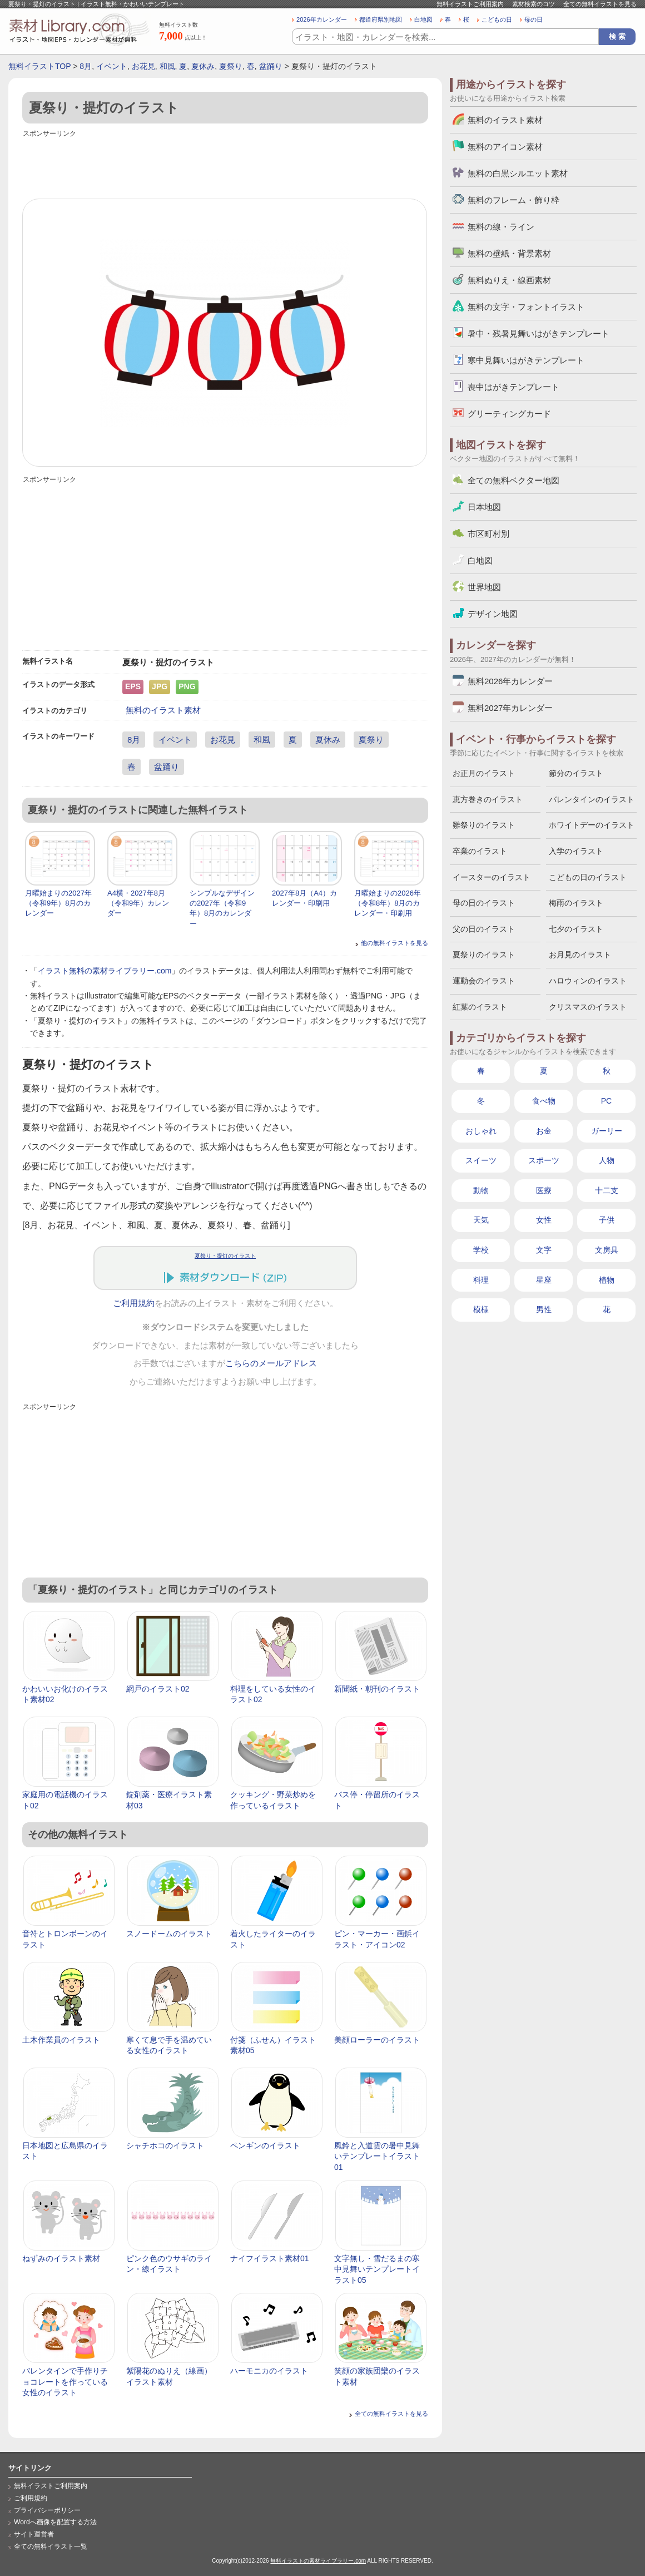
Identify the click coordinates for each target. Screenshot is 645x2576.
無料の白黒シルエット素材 (518, 173)
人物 (606, 1160)
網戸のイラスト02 (158, 1688)
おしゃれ (481, 1130)
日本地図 (484, 507)
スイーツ (481, 1160)
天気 (481, 1219)
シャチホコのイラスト (165, 2145)
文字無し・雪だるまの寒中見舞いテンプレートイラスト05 (377, 2269)
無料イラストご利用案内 (470, 4)
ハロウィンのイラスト (588, 980)
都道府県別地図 (380, 19)
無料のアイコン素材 (505, 146)
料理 (481, 1279)
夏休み (203, 66)
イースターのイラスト (491, 877)
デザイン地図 (493, 614)
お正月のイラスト (484, 773)
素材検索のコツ (533, 4)
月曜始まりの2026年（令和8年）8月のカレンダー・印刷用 (387, 903)
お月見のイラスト (580, 954)
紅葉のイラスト (480, 1006)
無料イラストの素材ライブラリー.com (318, 2561)
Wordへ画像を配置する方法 (55, 2522)
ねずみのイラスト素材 (61, 2258)
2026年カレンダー (321, 19)
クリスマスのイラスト (588, 1006)
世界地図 (484, 587)
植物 (606, 1279)
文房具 (606, 1249)
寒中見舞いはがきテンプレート (526, 360)
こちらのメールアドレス (271, 1363)
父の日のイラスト (484, 928)
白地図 (423, 19)
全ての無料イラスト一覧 (50, 2546)
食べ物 (543, 1100)
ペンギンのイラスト (265, 2145)
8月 (86, 66)
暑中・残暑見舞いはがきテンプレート (538, 333)
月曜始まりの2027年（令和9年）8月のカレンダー (58, 903)
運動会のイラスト (484, 980)
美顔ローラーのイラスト (377, 2039)
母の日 (533, 19)
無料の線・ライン (501, 226)
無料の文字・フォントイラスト (526, 307)
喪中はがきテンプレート (513, 387)
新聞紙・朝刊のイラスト (377, 1688)
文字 (544, 1249)
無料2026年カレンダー (510, 681)
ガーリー (606, 1130)
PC (606, 1100)
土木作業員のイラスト (61, 2039)
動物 (481, 1190)
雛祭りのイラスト (484, 824)
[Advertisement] (225, 165)
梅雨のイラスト (576, 902)
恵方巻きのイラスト (488, 799)
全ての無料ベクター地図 (513, 480)
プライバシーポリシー (47, 2510)
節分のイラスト (576, 773)
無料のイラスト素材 (163, 710)
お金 (544, 1130)
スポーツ (543, 1160)
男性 (544, 1309)
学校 (481, 1249)
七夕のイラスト (576, 928)
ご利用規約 (134, 1303)
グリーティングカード (509, 413)
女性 (544, 1219)
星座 (544, 1279)
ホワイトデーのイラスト (591, 824)
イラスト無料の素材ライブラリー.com (104, 970)
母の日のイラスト (484, 902)
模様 (481, 1309)
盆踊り (270, 66)
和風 (167, 66)
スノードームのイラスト (169, 1933)
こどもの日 (497, 19)
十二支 (606, 1190)
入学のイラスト (576, 851)
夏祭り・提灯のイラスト (225, 1256)
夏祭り (230, 66)
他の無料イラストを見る (394, 943)
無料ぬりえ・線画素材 (509, 280)
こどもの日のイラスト (588, 877)
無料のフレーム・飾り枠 (513, 200)
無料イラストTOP (39, 66)
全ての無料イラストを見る (600, 4)
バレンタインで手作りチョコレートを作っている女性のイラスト (65, 2381)
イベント (111, 66)
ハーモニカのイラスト (269, 2370)
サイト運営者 (34, 2534)
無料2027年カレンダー (510, 708)
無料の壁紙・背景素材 (509, 253)
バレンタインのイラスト (591, 799)
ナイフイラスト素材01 (269, 2258)
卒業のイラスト (480, 851)
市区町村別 (488, 533)
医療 (544, 1190)
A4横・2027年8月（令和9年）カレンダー (138, 903)
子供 (606, 1219)
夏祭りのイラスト (484, 954)
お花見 (143, 66)
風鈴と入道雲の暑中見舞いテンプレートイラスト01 (377, 2156)
